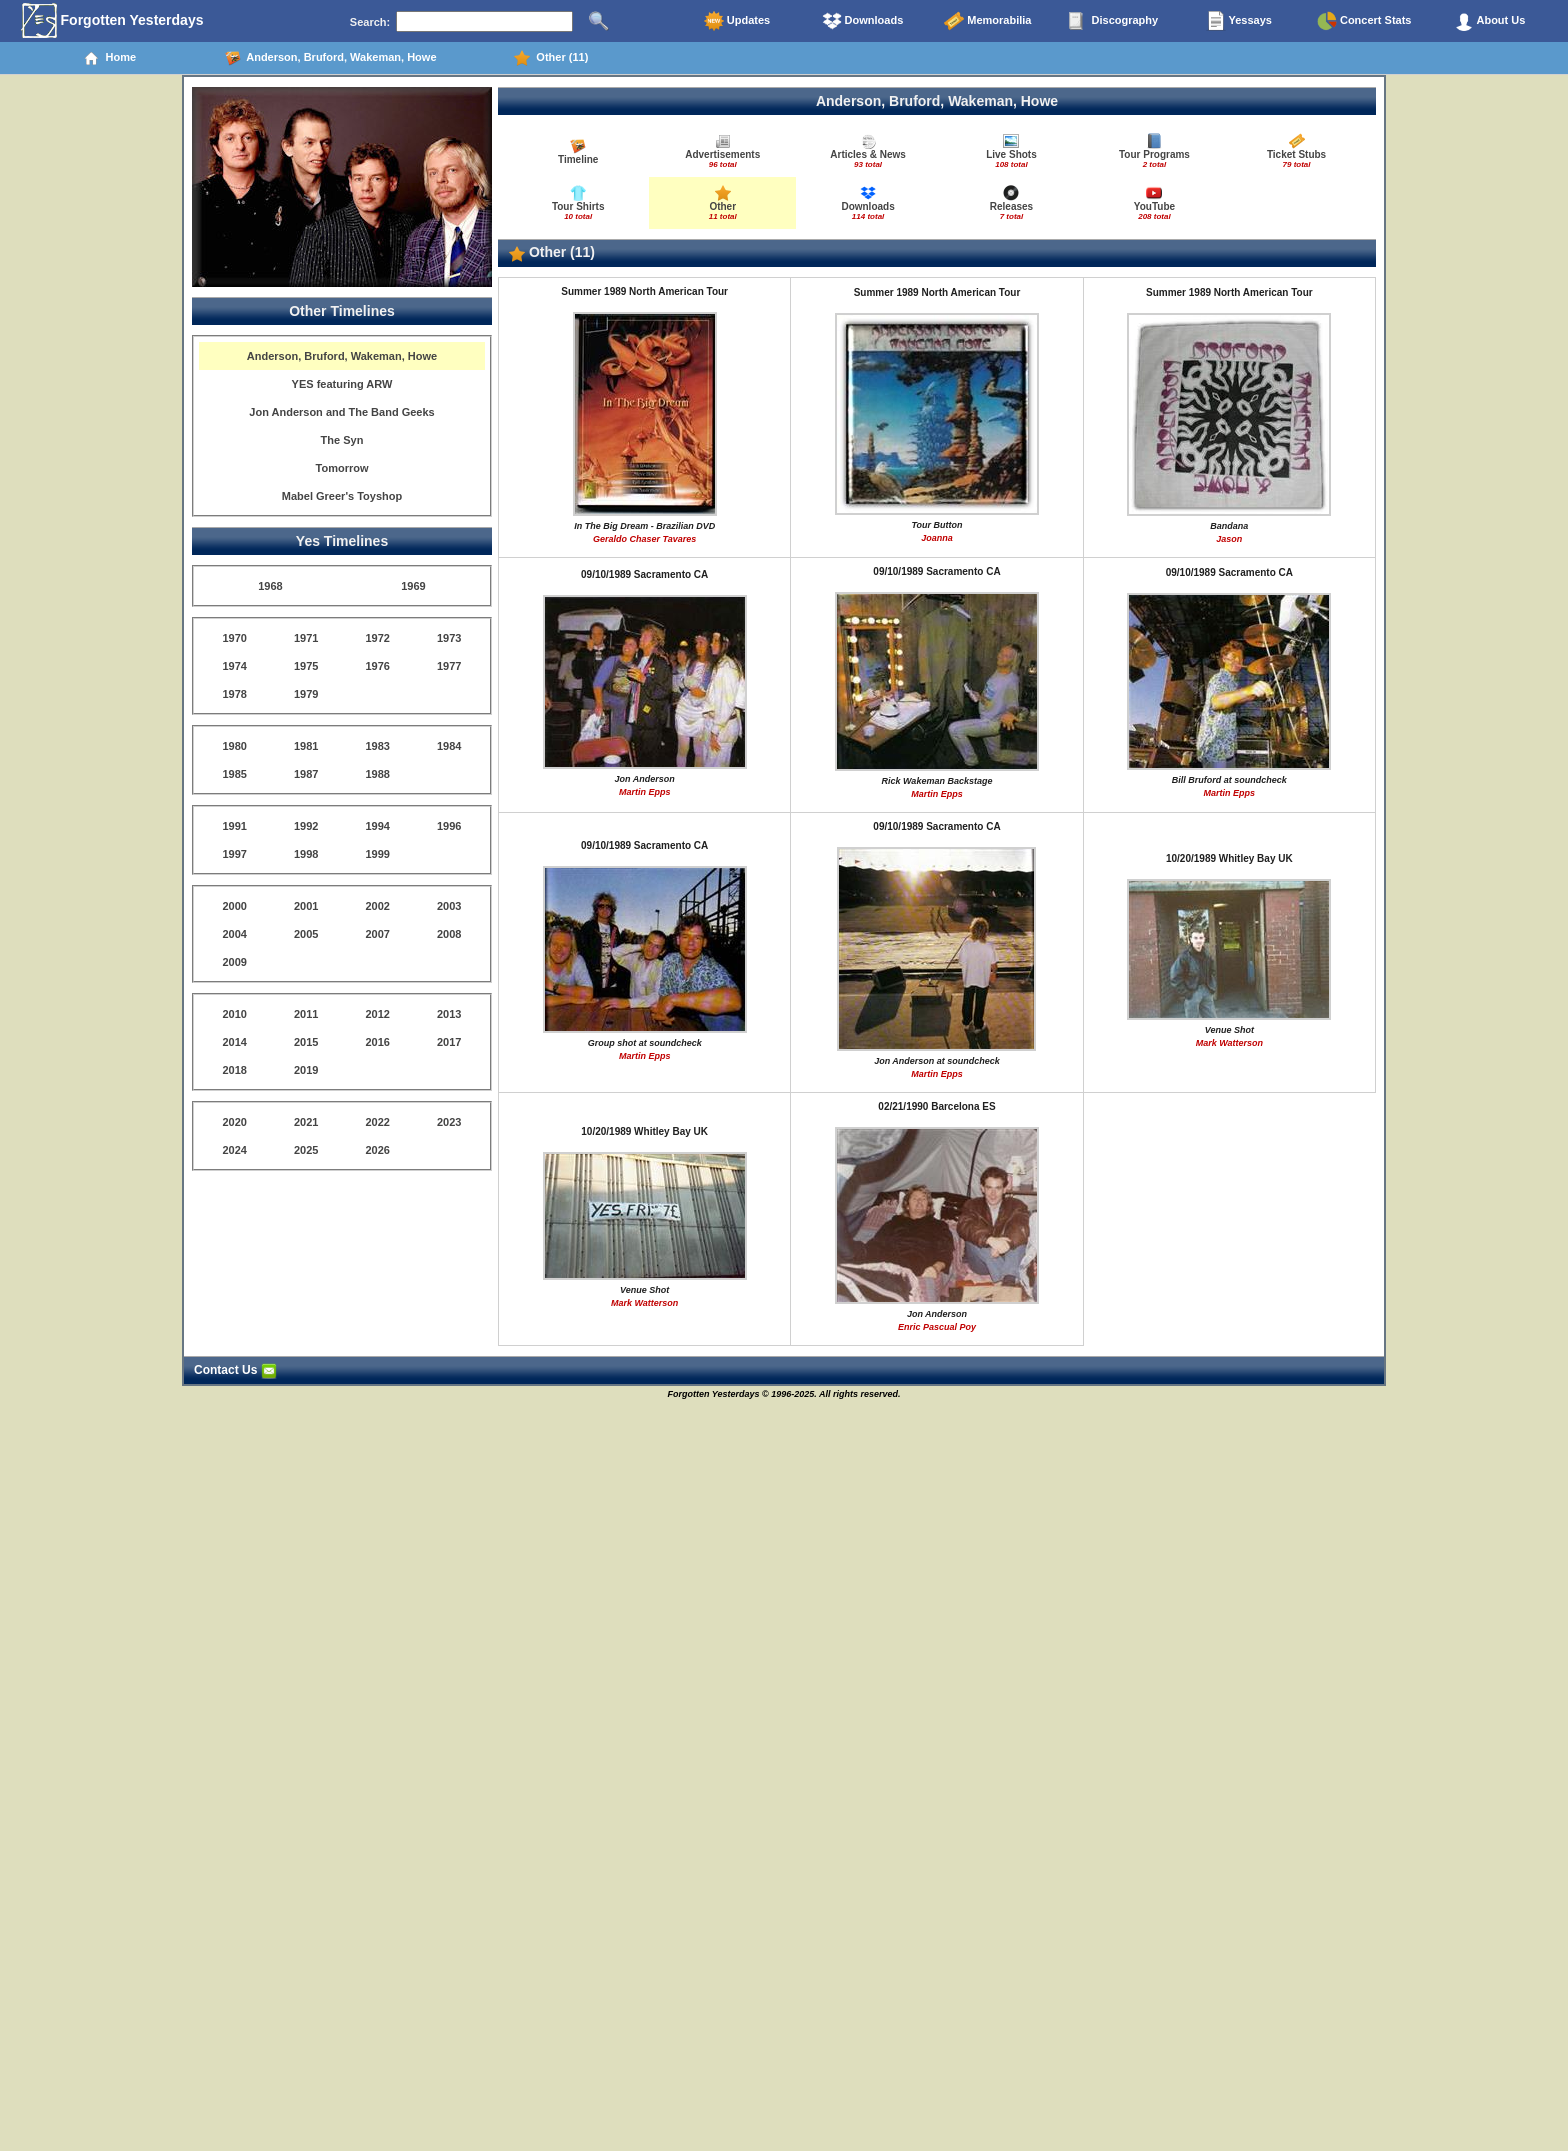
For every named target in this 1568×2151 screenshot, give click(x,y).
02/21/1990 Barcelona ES (936, 1106)
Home (109, 58)
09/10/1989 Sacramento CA (644, 574)
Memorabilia (987, 21)
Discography (1113, 21)
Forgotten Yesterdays (112, 21)
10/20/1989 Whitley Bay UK (1229, 858)
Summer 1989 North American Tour (644, 291)
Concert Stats (1364, 21)
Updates (737, 21)
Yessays (1239, 21)
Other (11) (551, 58)
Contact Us (235, 1370)
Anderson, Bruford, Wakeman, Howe (331, 58)
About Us (1490, 21)
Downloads (863, 21)
